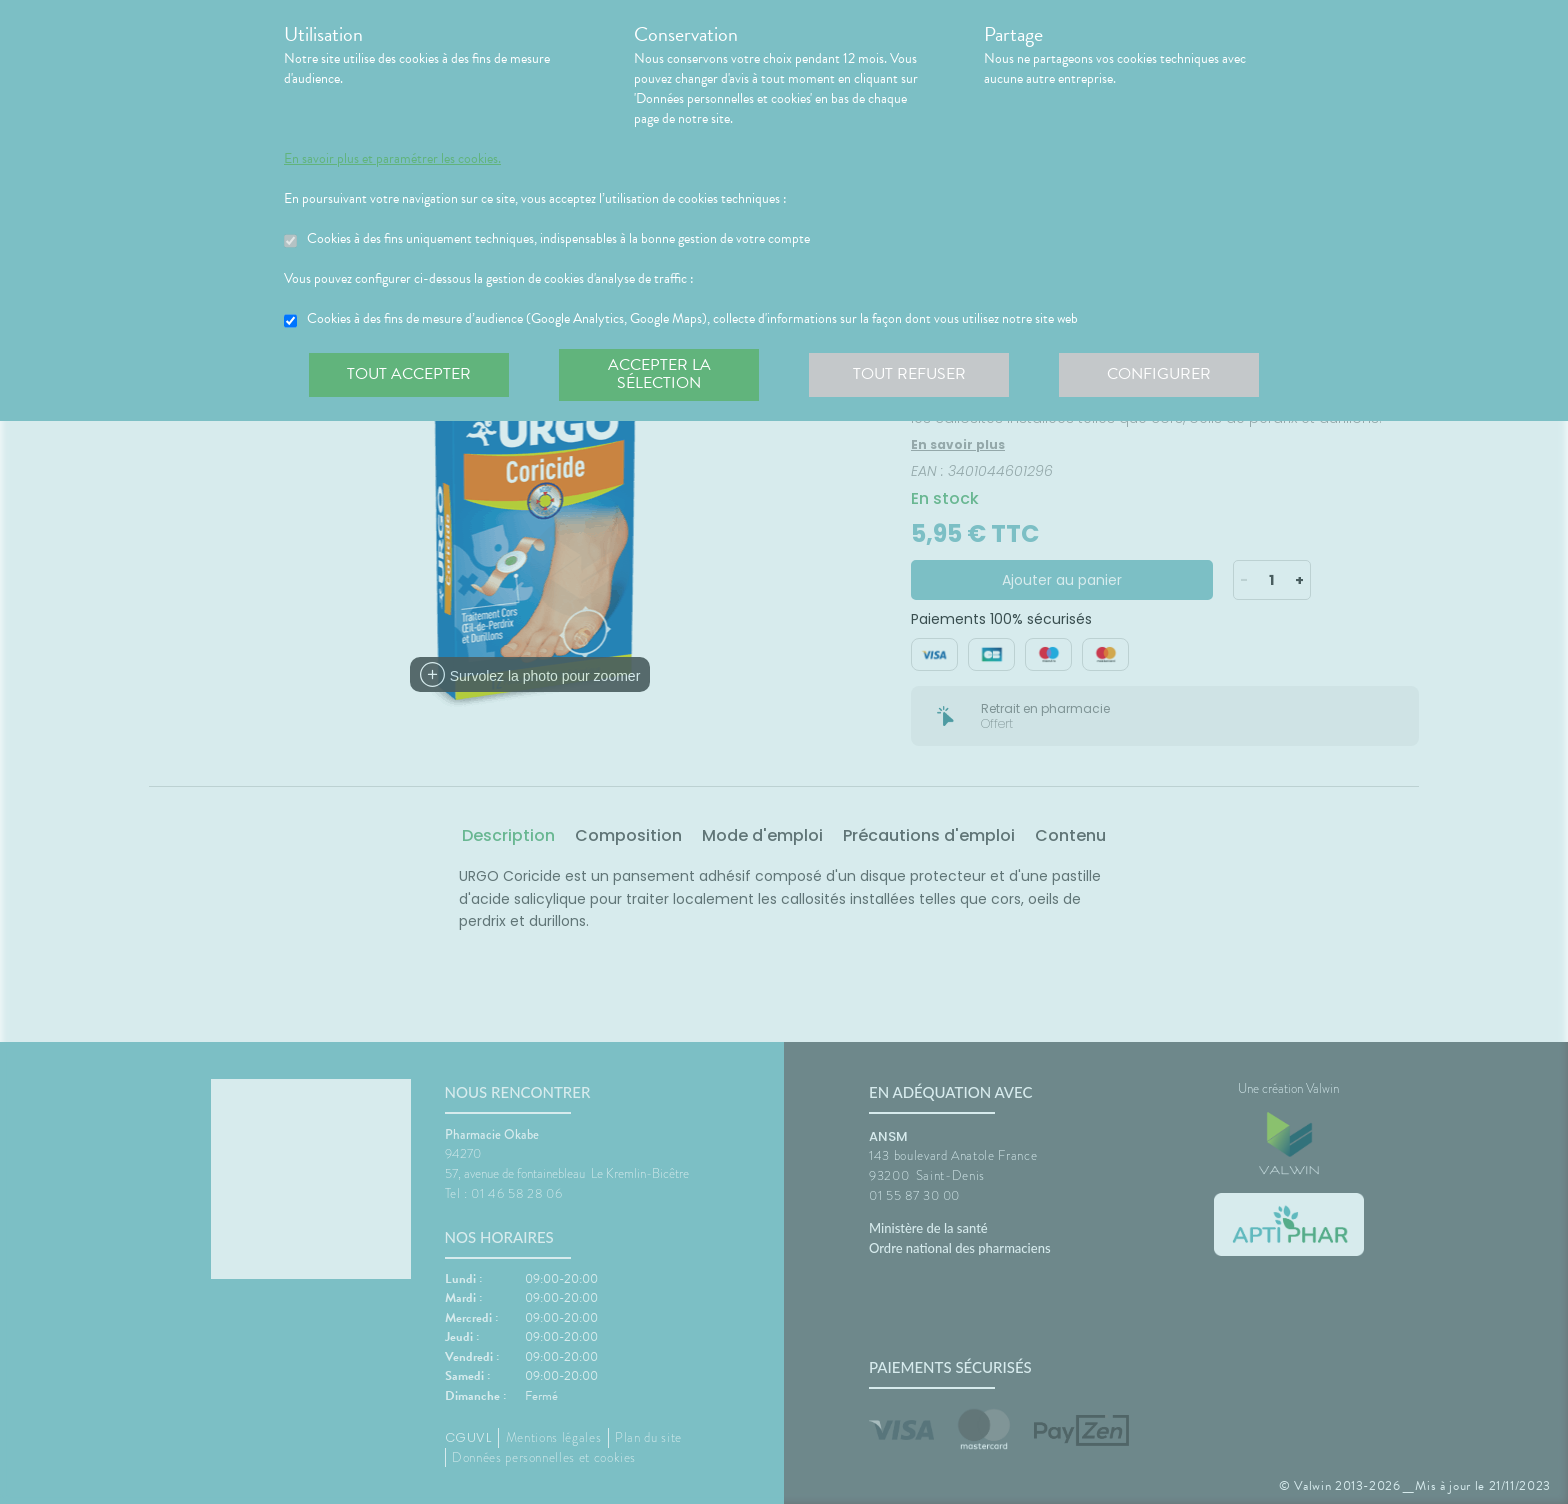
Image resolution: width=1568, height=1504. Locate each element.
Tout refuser (909, 374)
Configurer (1159, 374)
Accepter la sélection (659, 374)
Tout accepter (409, 374)
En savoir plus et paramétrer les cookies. (392, 159)
